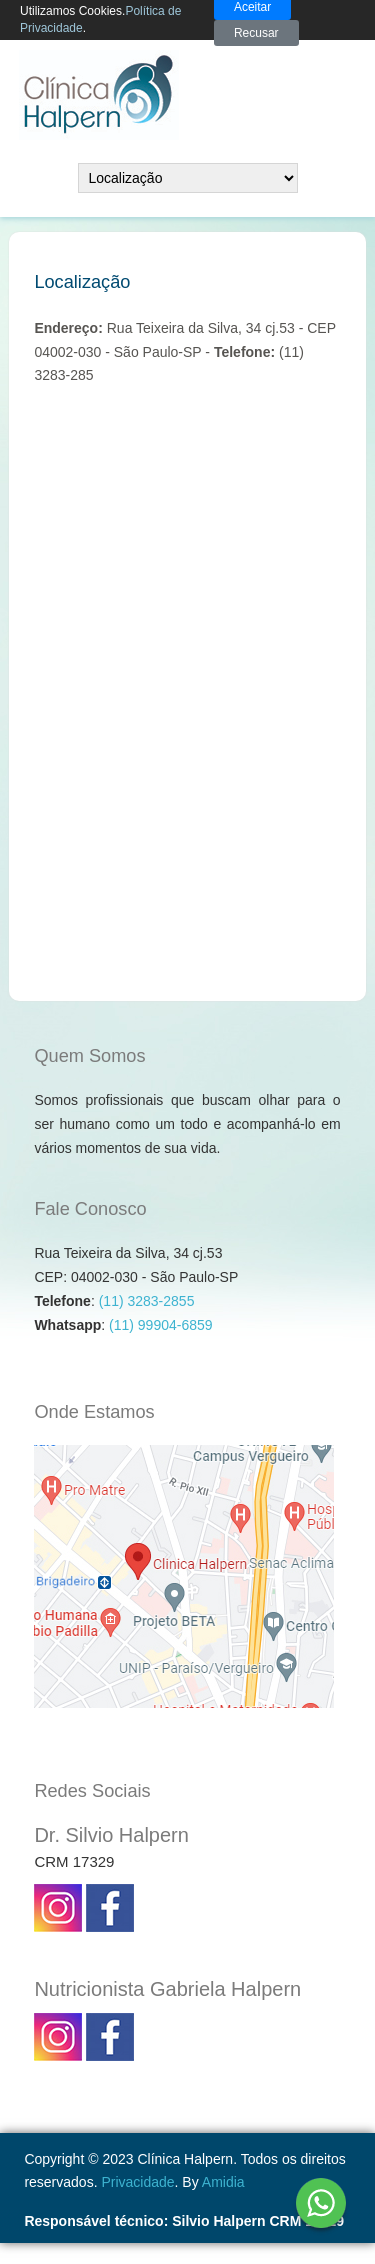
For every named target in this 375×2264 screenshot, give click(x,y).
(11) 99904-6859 (161, 1325)
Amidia (223, 2182)
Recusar (256, 33)
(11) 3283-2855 (147, 1301)
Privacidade (137, 2182)
